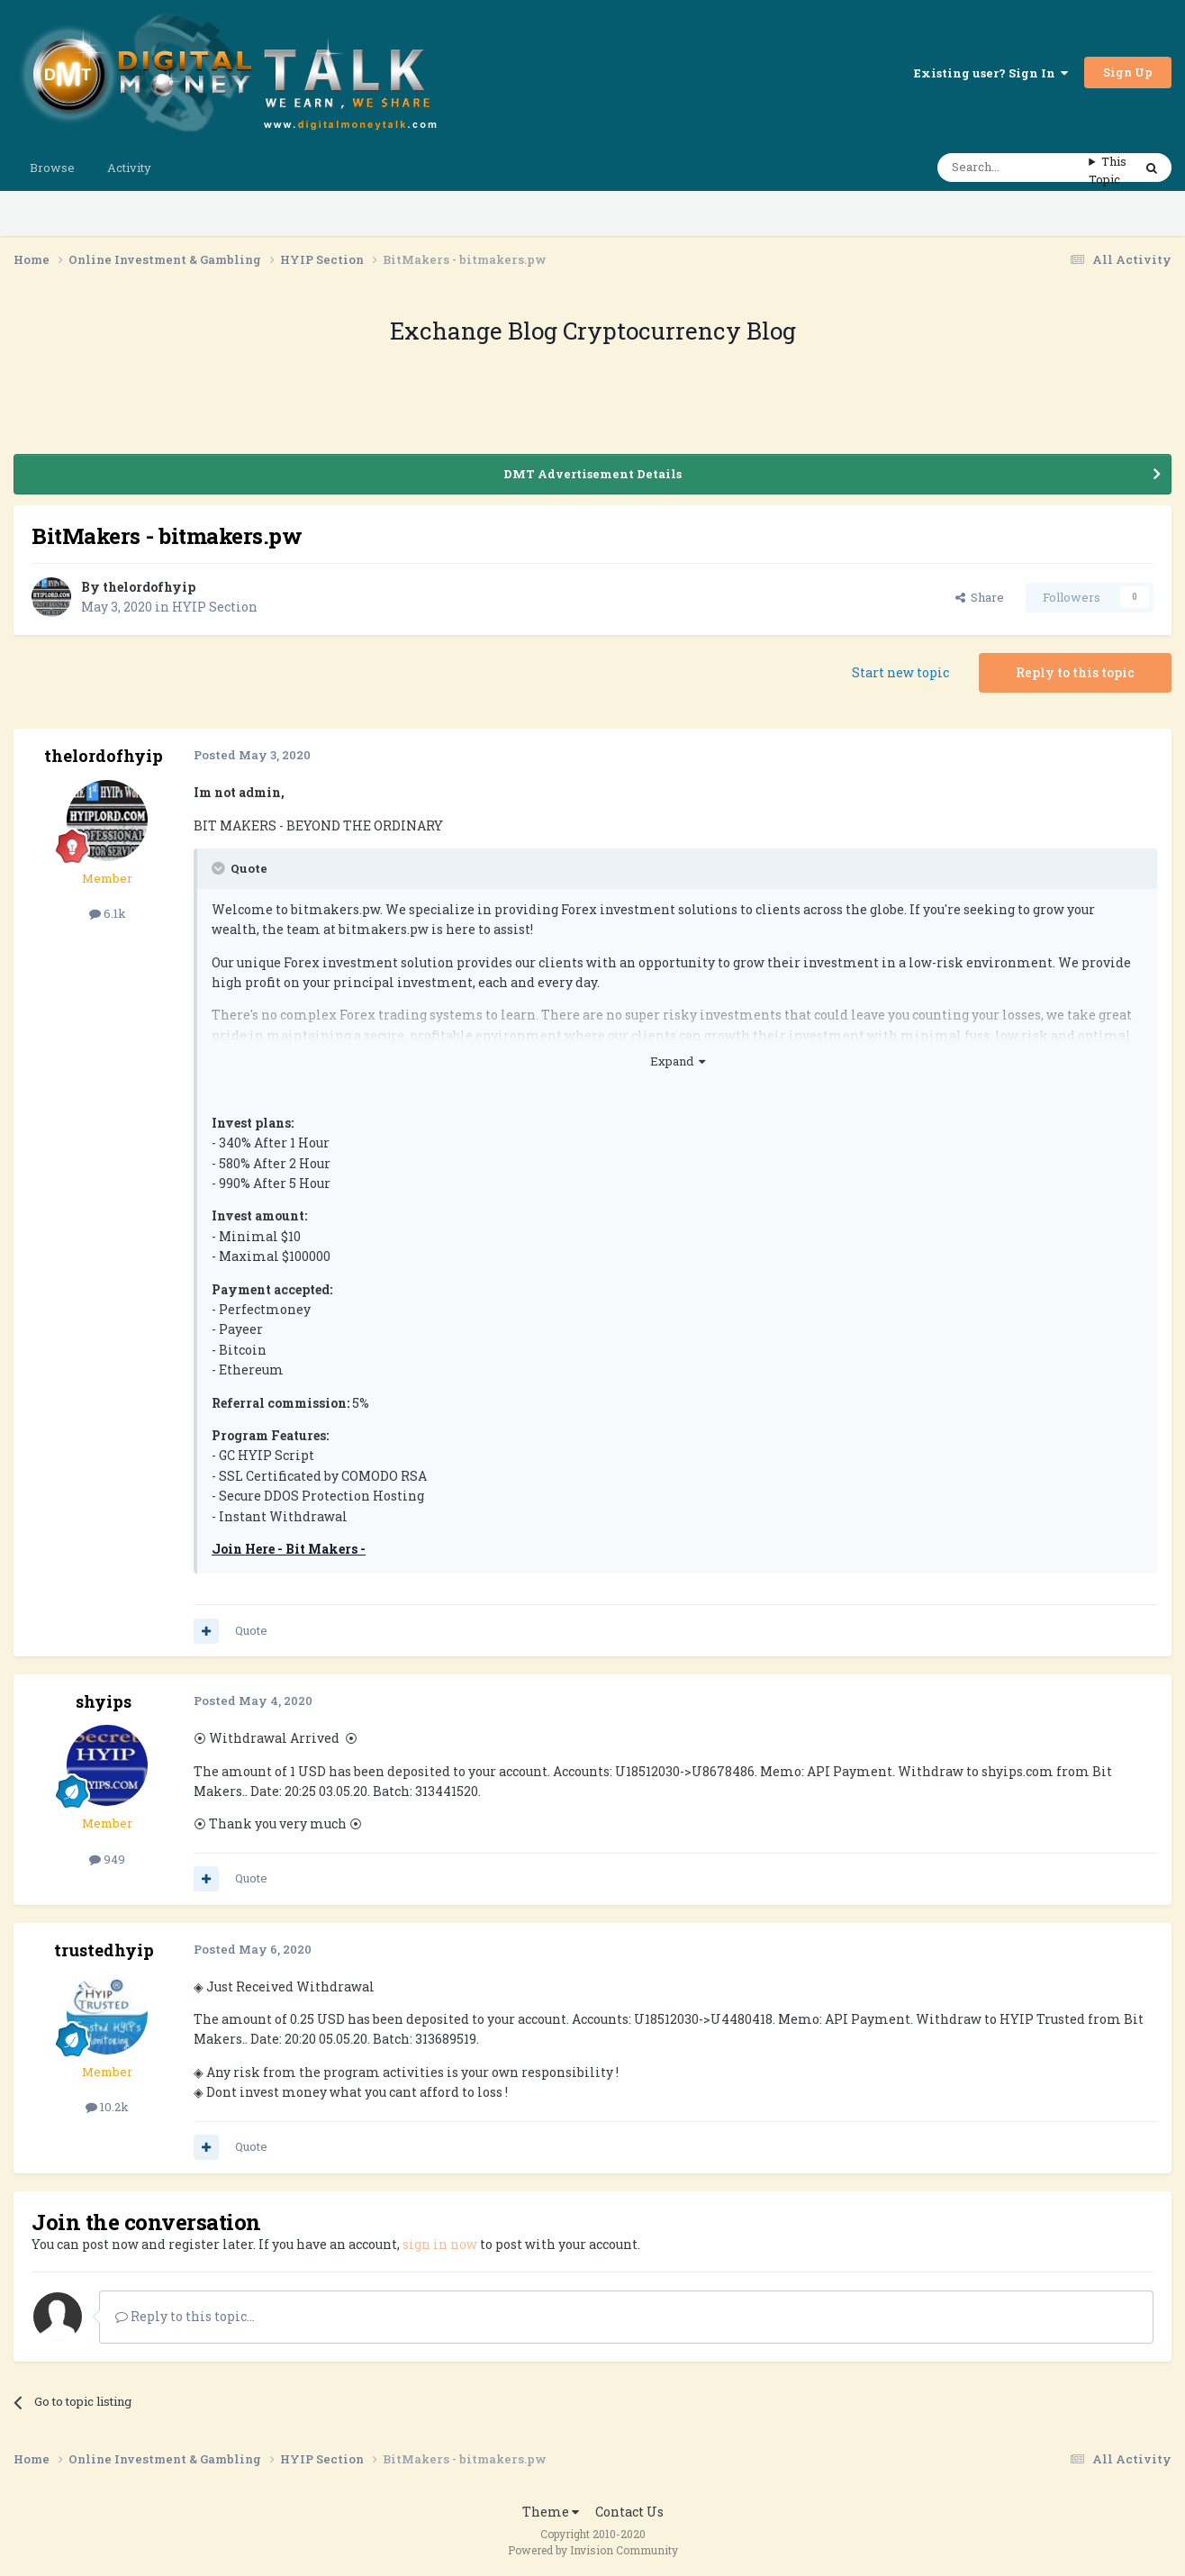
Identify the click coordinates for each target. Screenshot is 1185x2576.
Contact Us (629, 2511)
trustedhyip (104, 1950)
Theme (550, 2511)
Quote (251, 1630)
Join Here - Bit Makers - (289, 1548)
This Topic (1107, 170)
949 (107, 1859)
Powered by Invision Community (593, 2550)
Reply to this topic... (185, 2316)
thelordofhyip (149, 586)
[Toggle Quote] (220, 868)
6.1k (107, 913)
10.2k (107, 2107)
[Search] (1013, 167)
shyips (103, 1701)
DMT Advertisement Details (592, 474)
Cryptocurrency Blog (679, 330)
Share (979, 597)
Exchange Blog (476, 330)
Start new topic (900, 672)
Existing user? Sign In (991, 73)
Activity (129, 167)
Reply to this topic (1075, 672)
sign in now (440, 2244)
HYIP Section (215, 606)
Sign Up (1128, 72)
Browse (52, 167)
